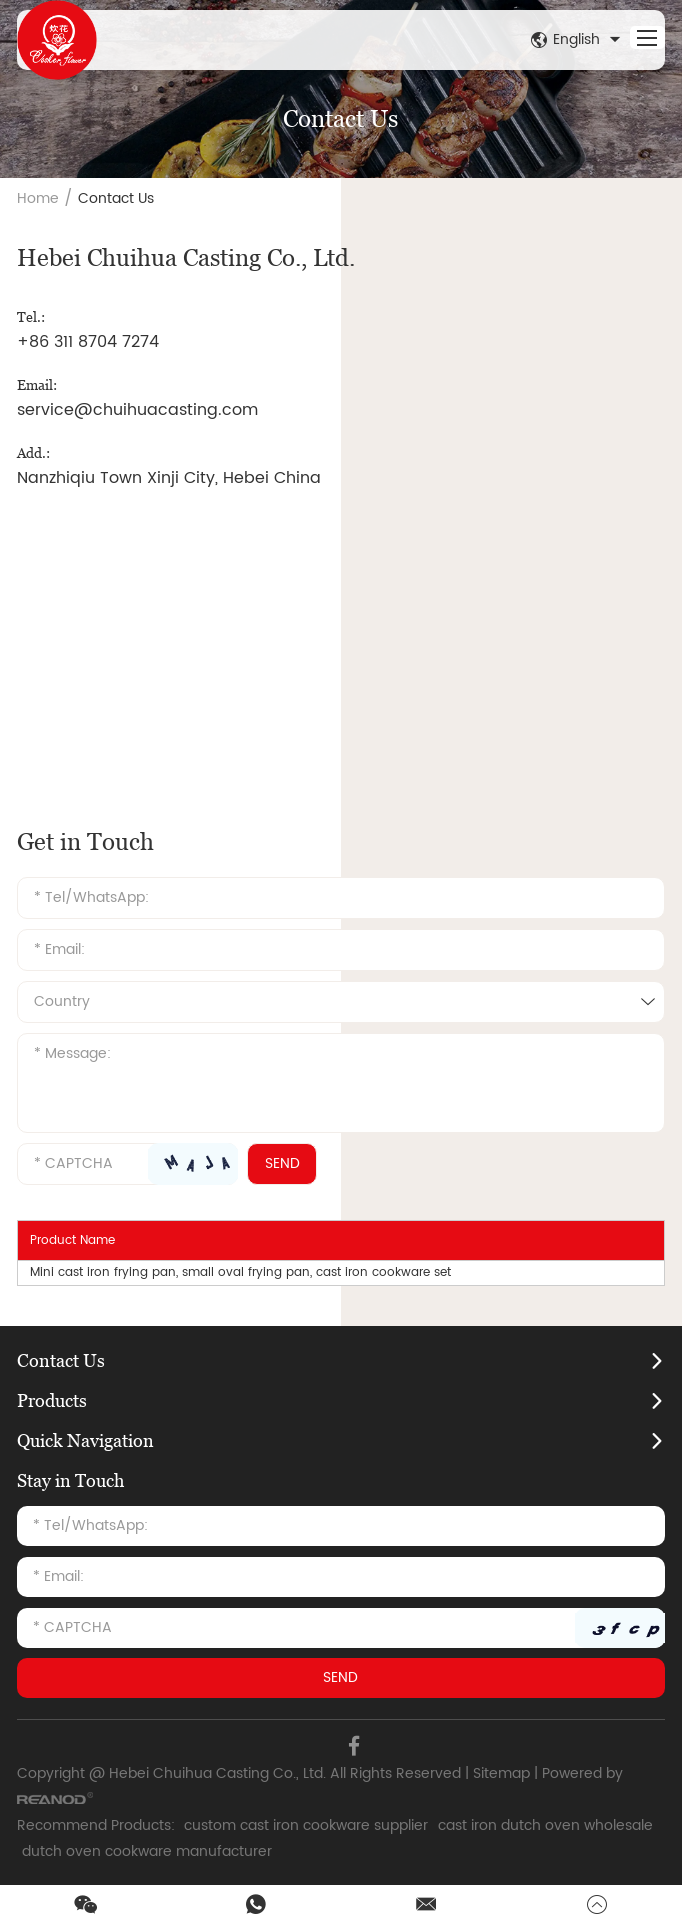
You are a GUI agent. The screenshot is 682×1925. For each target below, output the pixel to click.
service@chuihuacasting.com (137, 410)
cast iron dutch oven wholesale (545, 1825)
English (578, 40)
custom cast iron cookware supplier (306, 1825)
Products (52, 1400)
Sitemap (501, 1773)
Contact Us (116, 198)
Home (38, 198)
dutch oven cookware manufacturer (147, 1851)
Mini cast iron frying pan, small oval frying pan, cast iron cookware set (240, 1272)
